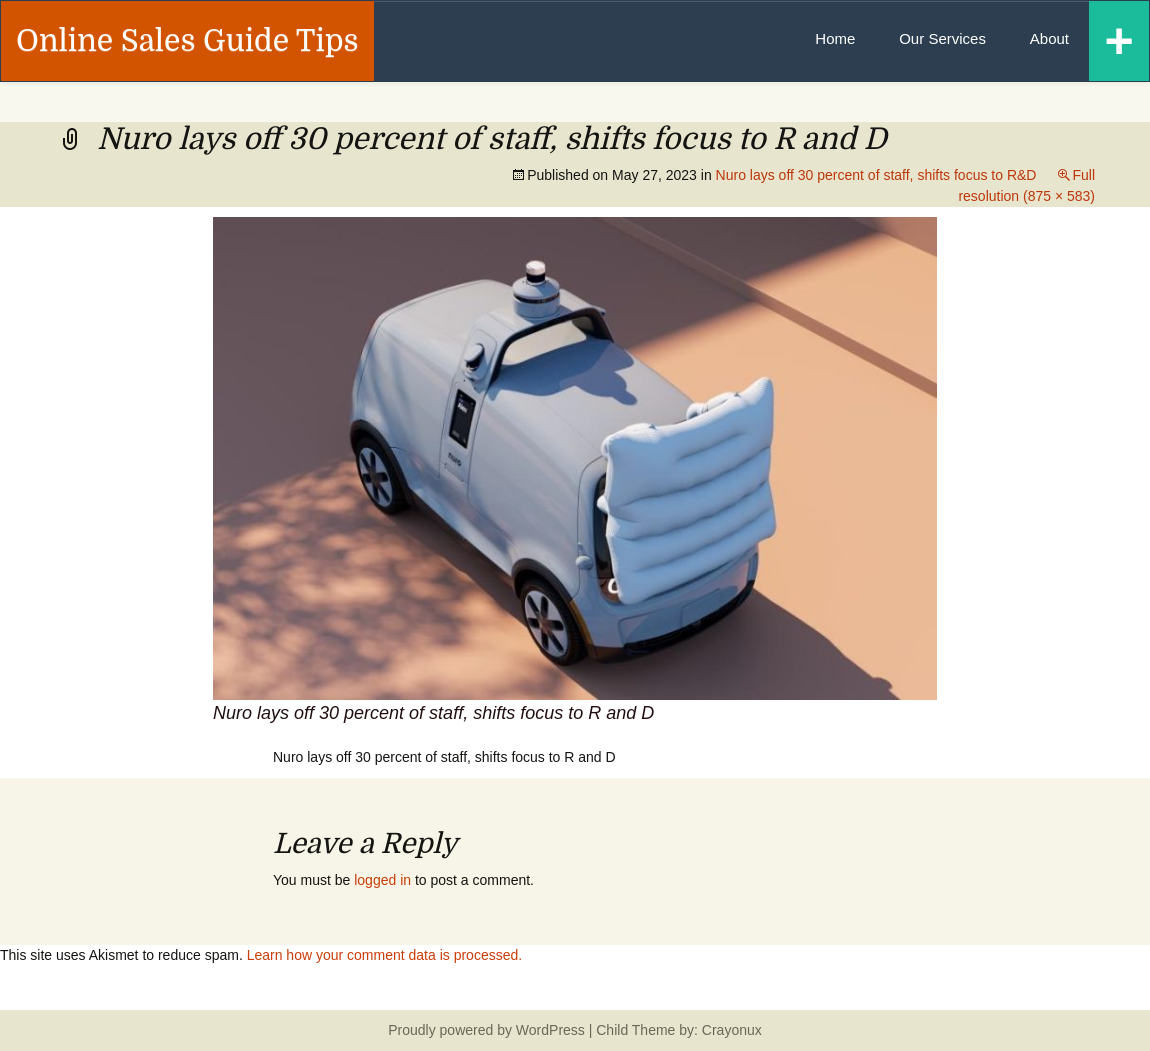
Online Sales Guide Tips (187, 41)
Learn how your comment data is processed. (384, 955)
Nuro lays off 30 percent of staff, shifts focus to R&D (876, 175)
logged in (382, 880)
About (1049, 38)
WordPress (550, 1030)
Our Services (942, 38)
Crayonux (730, 1030)
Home (835, 38)
